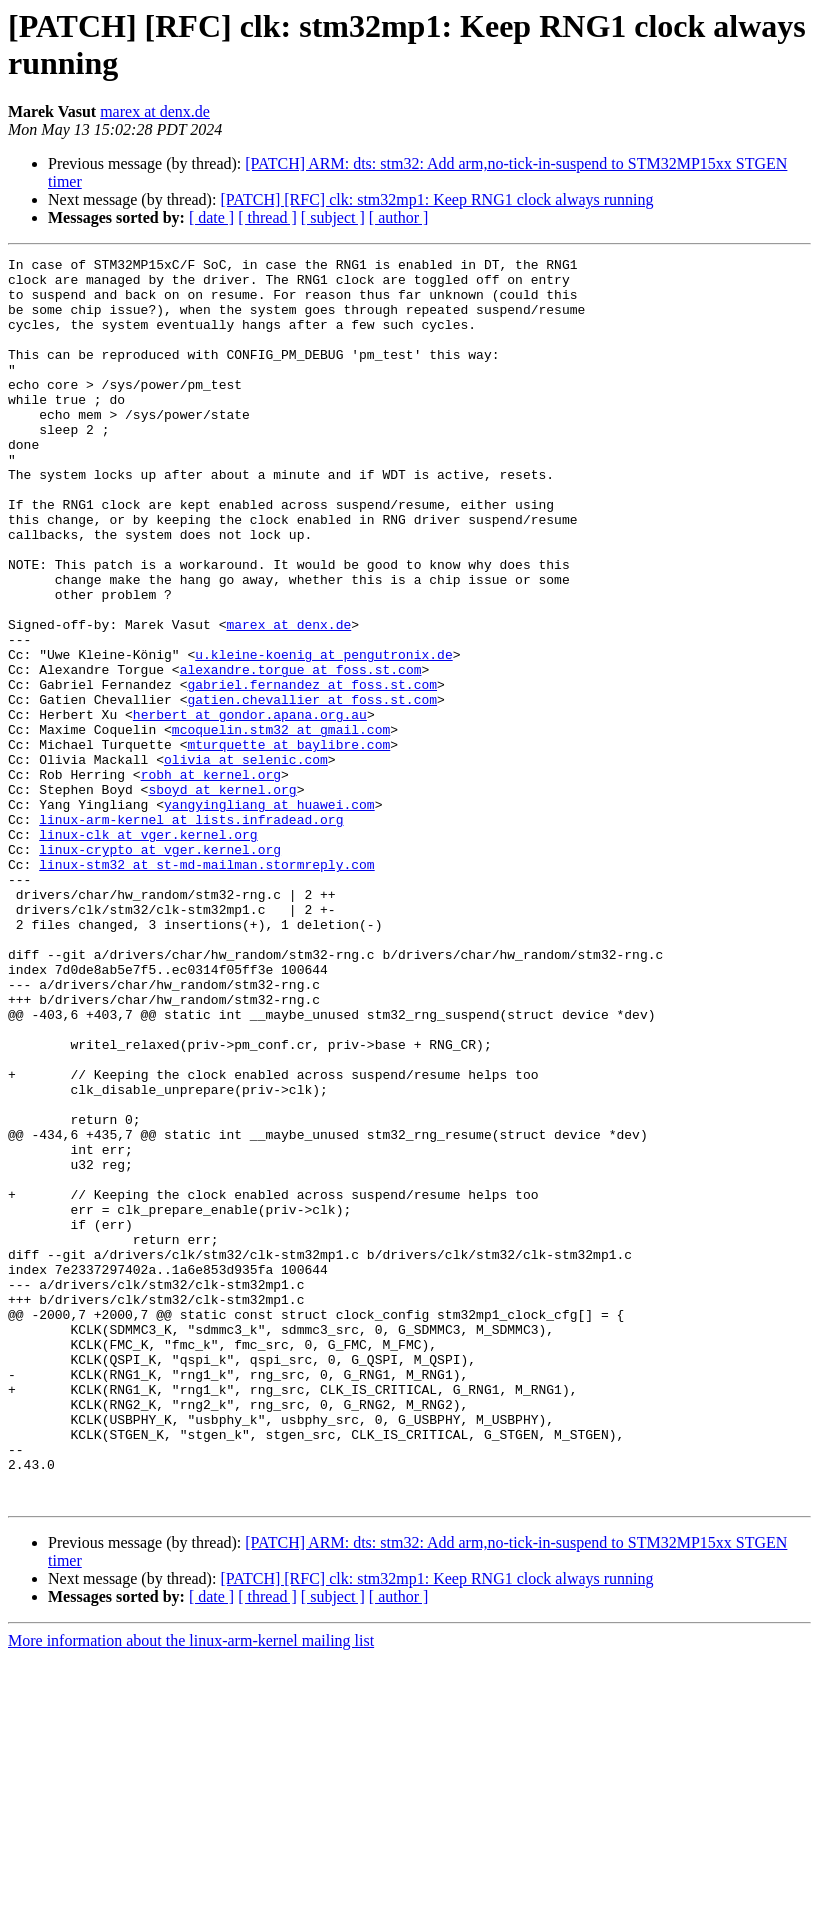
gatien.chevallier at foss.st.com (312, 789)
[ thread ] (267, 217)
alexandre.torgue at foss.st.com (301, 753)
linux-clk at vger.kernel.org (148, 951)
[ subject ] (333, 217)
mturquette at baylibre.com (288, 843)
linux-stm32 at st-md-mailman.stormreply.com (206, 987)
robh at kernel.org (211, 879)
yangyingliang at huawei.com (269, 915)
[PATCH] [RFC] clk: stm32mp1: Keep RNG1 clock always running (436, 199)
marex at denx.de (155, 111)
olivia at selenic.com (246, 861)
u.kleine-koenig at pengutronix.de (323, 735)
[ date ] (211, 217)
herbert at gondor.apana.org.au (250, 807)
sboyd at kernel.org (222, 897)
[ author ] (399, 217)
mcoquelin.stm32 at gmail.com (281, 825)
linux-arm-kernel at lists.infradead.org (191, 933)
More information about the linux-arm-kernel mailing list (191, 1889)
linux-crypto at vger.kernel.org (160, 969)
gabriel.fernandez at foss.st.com (312, 771)
